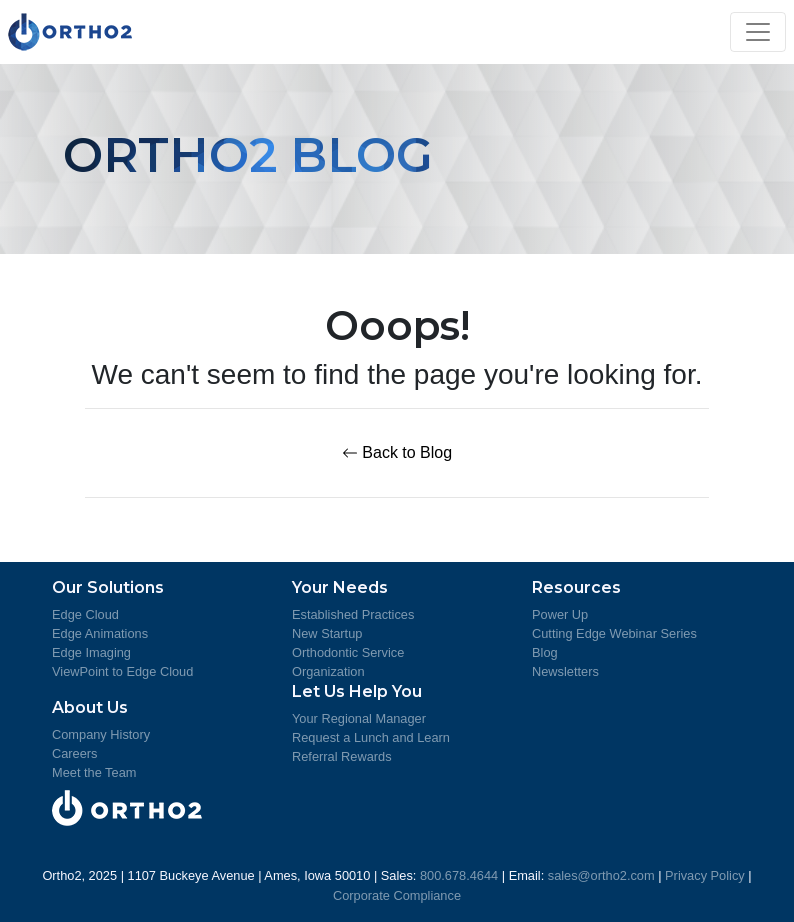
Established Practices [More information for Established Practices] (353, 614)
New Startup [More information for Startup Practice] (327, 633)
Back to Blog (397, 452)
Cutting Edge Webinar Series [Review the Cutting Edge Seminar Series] (614, 633)
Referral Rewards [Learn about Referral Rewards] (342, 756)
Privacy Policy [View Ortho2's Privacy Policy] (705, 875)
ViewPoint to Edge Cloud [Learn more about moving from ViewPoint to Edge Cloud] (122, 671)
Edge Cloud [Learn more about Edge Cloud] (85, 614)
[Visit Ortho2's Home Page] (70, 32)
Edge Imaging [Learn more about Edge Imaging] (91, 652)
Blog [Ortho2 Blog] (545, 652)
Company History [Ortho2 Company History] (101, 734)
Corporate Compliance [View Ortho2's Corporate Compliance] (397, 895)
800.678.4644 (459, 875)
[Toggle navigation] (758, 32)
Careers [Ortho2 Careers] (75, 753)
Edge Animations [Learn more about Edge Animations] (100, 633)
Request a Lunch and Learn (371, 737)
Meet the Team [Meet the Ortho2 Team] (94, 772)
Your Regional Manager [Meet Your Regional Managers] (359, 718)
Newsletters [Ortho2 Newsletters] (565, 671)
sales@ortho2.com (601, 875)
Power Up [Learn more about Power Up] (560, 614)
